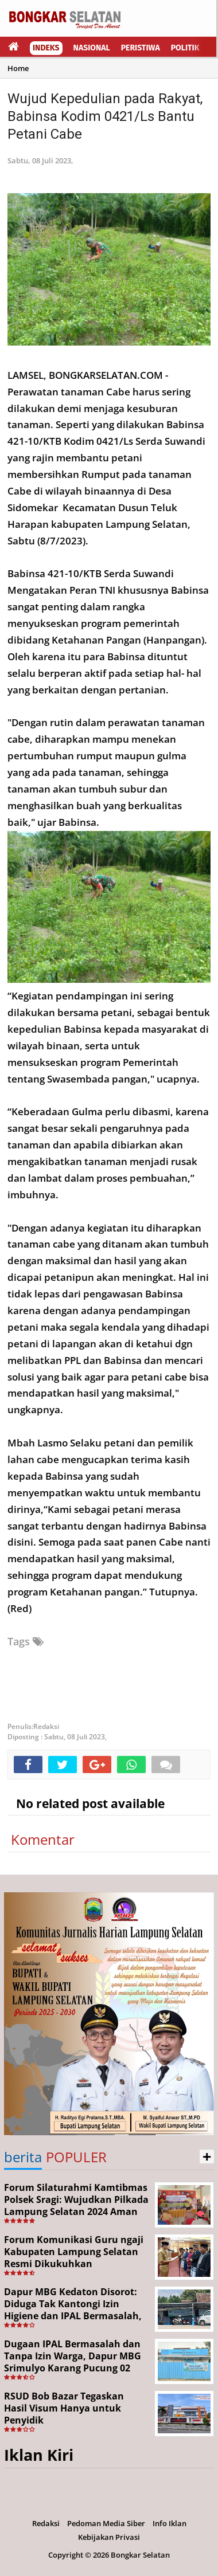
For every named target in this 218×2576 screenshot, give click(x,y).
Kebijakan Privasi (109, 2537)
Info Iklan (169, 2523)
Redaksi (46, 2523)
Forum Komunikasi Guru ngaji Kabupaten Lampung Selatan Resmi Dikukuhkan (73, 2251)
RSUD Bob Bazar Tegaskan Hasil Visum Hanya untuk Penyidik (64, 2408)
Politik (185, 48)
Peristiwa (140, 48)
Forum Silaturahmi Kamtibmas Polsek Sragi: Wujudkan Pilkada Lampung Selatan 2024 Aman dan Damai (76, 2205)
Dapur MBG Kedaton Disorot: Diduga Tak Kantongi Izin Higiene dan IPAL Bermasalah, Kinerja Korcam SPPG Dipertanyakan (73, 2315)
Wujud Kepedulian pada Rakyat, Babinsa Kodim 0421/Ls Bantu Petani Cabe (105, 116)
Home (18, 68)
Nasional (91, 48)
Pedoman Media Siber (106, 2523)
